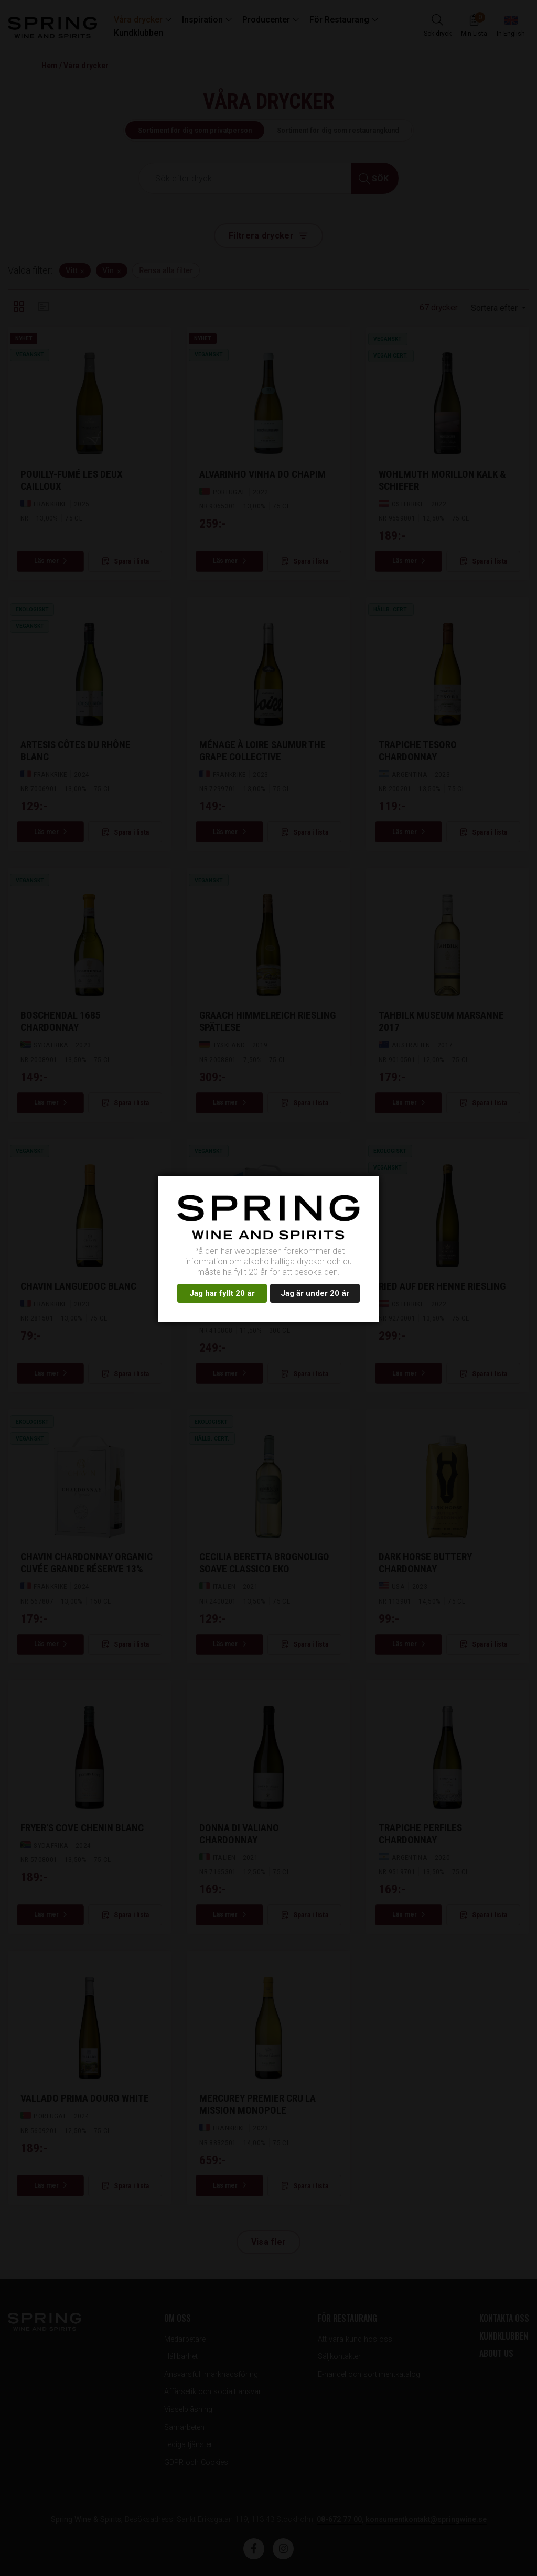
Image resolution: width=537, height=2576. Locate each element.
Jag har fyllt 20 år (222, 1293)
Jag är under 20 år (315, 1293)
